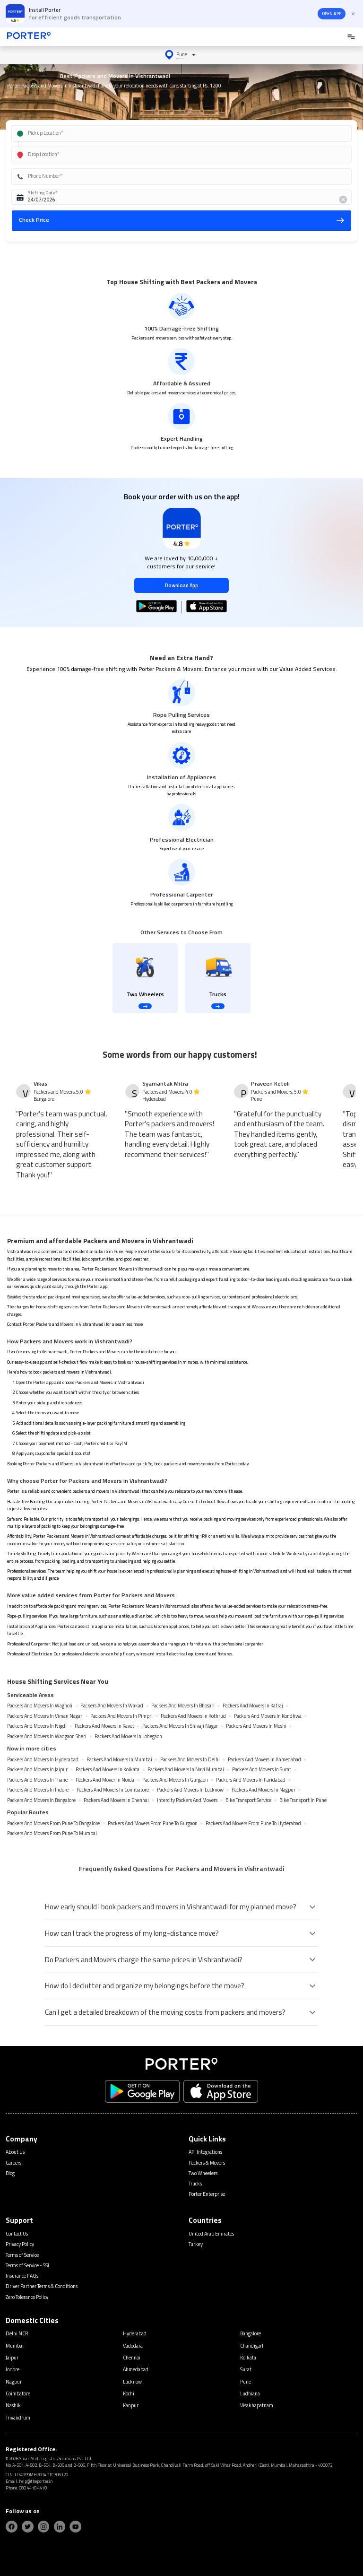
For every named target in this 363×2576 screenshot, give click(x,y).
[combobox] (171, 133)
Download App (181, 585)
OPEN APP (331, 13)
